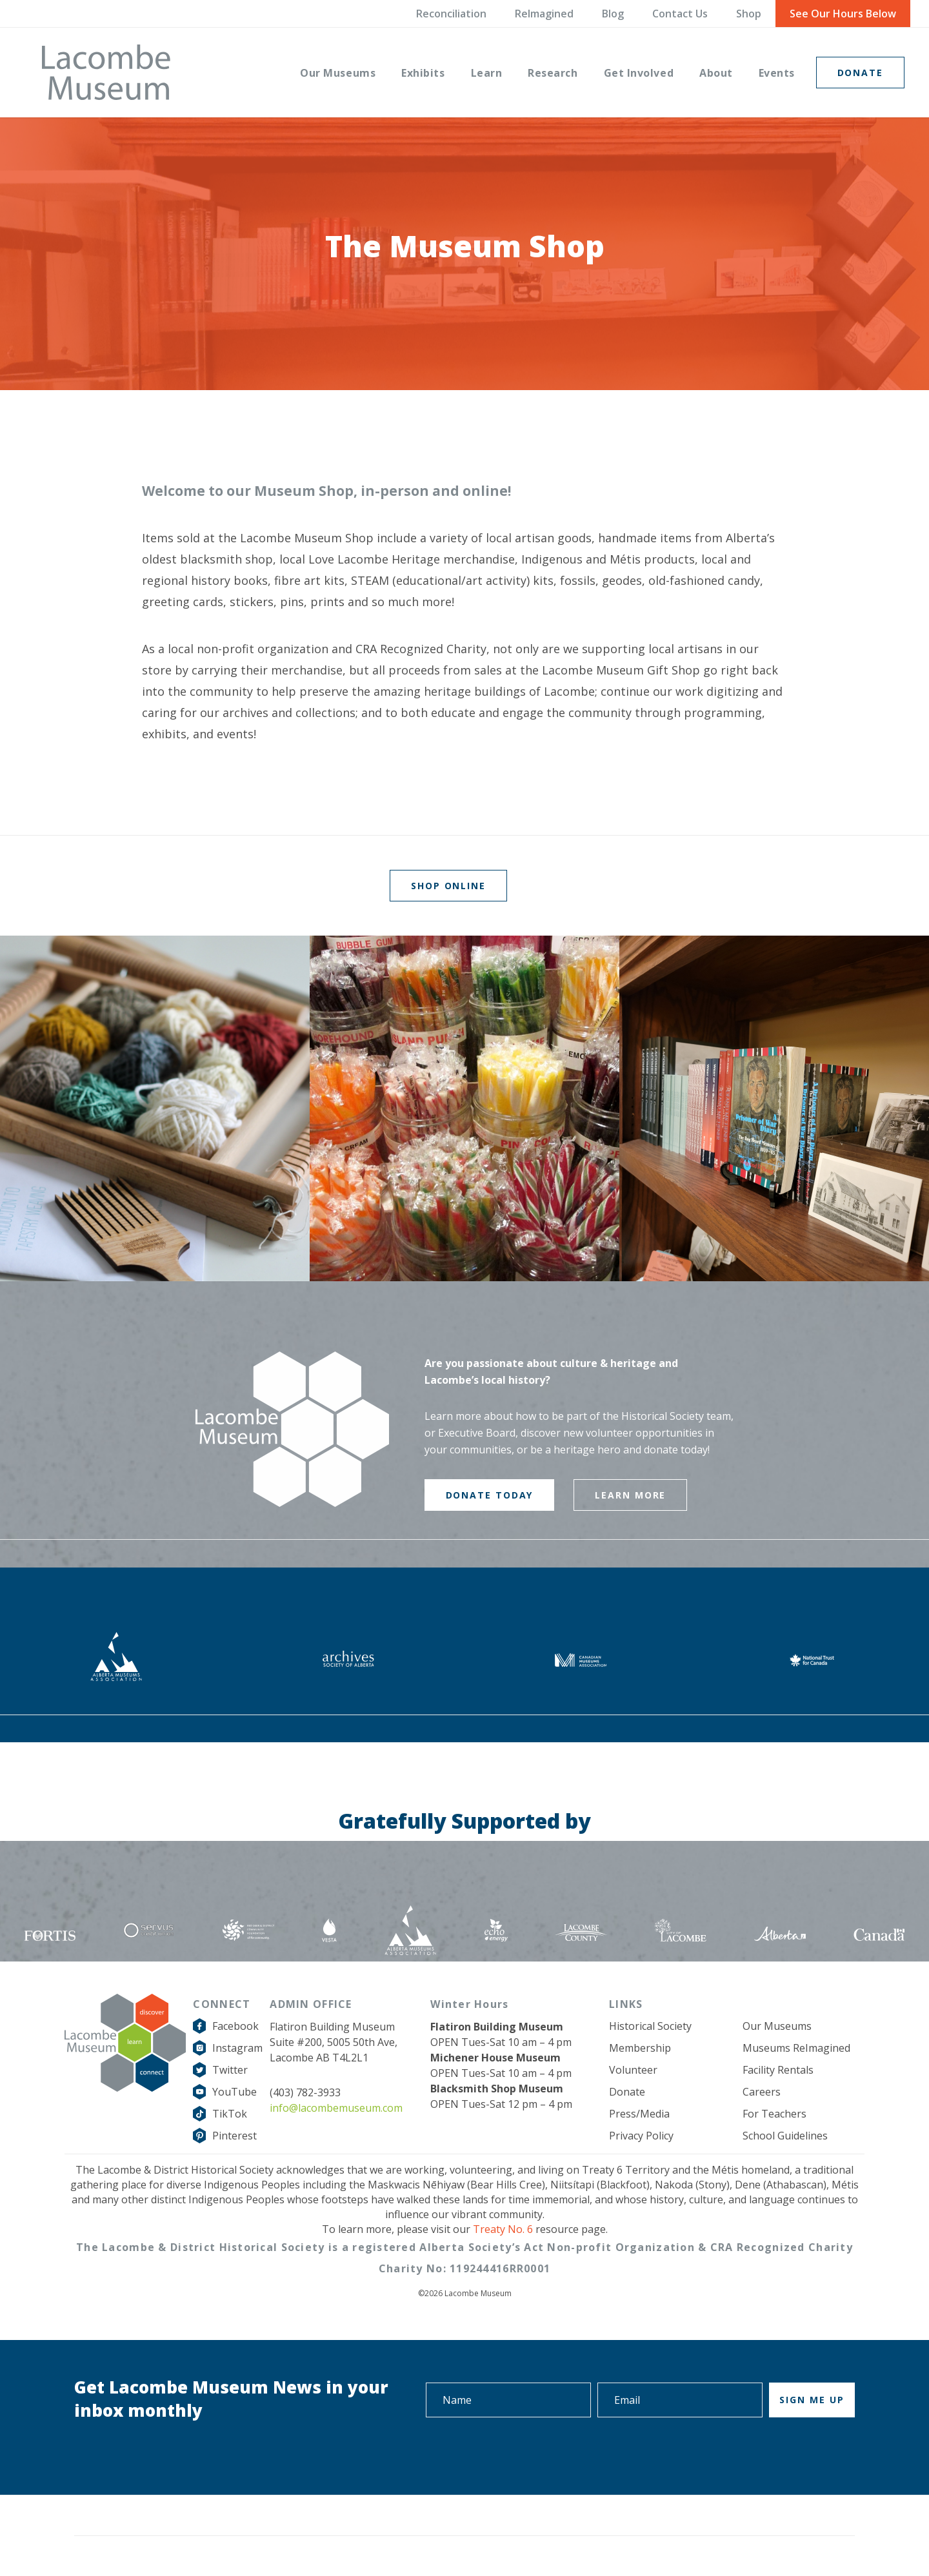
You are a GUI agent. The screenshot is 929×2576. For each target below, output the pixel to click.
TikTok (229, 2114)
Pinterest (234, 2136)
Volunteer (633, 2070)
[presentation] (757, 2453)
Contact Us (680, 13)
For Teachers (774, 2114)
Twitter (230, 2070)
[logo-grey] (106, 72)
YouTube (234, 2092)
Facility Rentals (778, 2070)
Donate (627, 2092)
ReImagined (544, 13)
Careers (762, 2092)
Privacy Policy (641, 2136)
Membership (640, 2048)
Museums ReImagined (796, 2048)
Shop (748, 13)
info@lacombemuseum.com (336, 2108)
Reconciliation (451, 13)
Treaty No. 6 (503, 2229)
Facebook (235, 2026)
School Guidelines (785, 2136)
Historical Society (650, 2026)
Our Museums (777, 2026)
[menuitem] (337, 72)
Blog (613, 13)
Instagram (237, 2048)
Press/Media (639, 2114)
